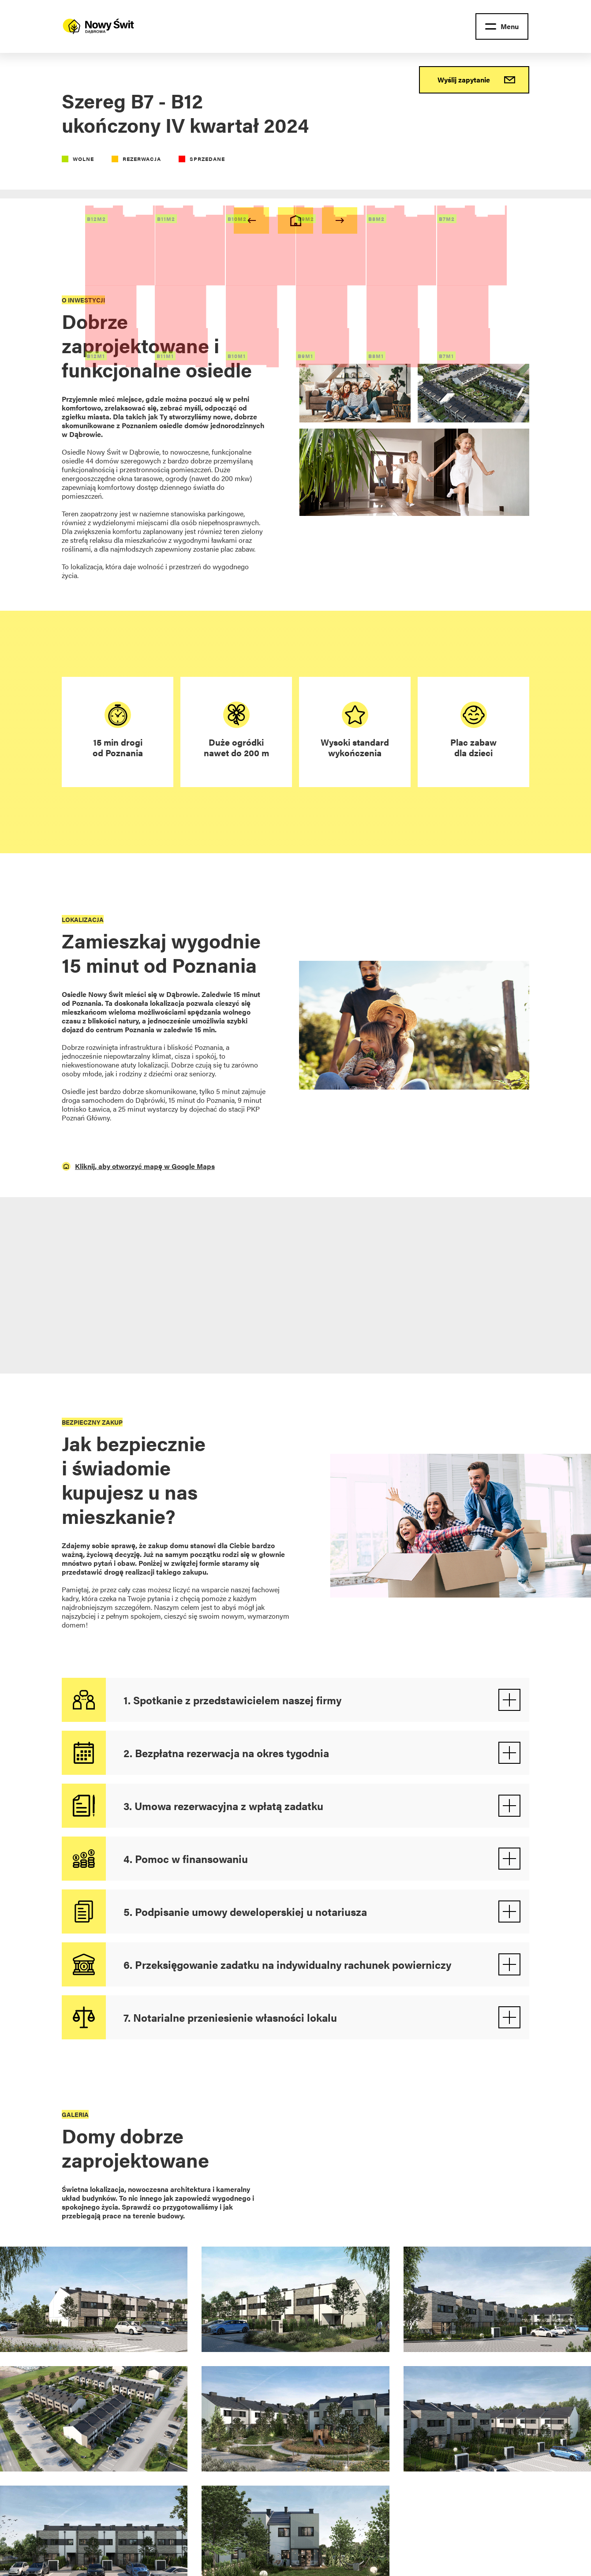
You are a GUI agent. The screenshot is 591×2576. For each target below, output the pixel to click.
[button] (501, 26)
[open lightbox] (93, 2306)
